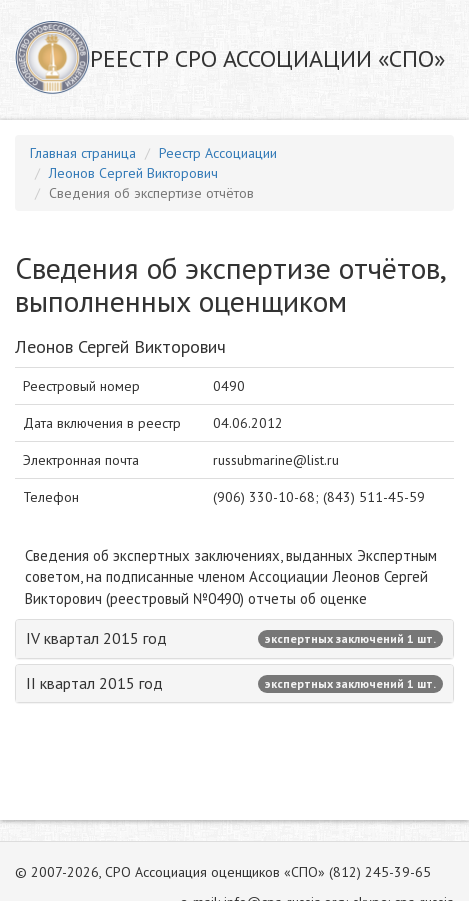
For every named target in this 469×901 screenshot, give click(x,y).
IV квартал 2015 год (234, 638)
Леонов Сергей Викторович (133, 173)
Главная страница (83, 153)
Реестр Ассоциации (218, 153)
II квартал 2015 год (234, 683)
